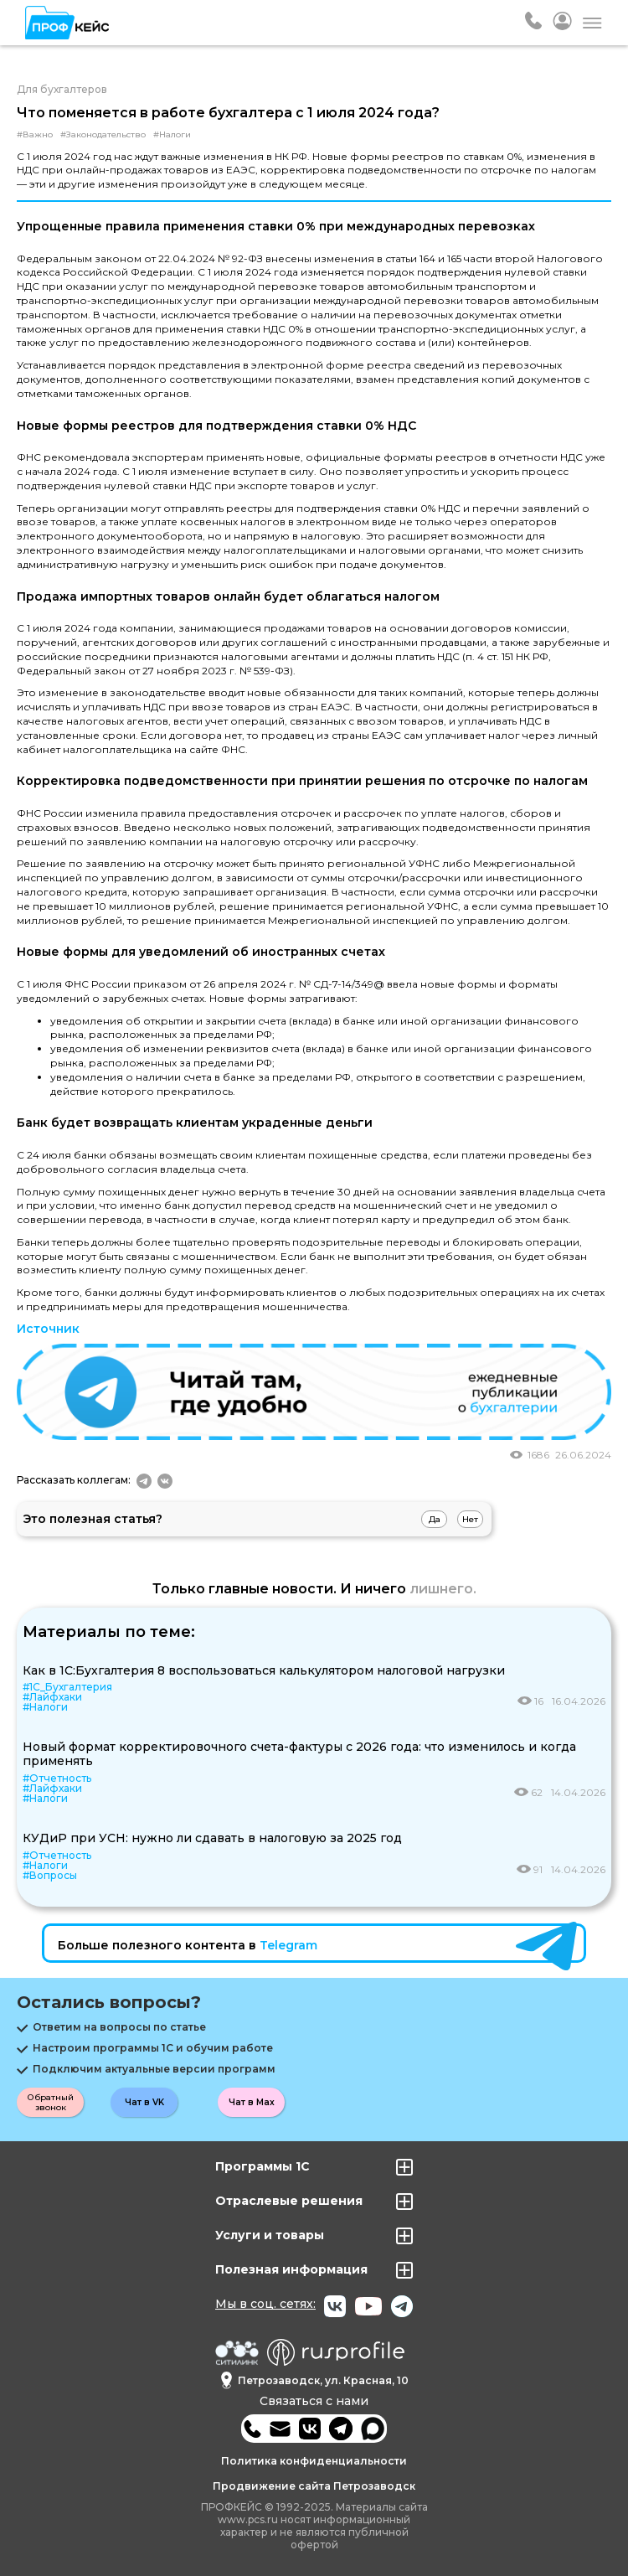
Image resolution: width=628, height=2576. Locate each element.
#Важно (35, 135)
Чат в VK (144, 2102)
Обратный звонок (51, 2102)
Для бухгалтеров (62, 89)
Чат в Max (252, 2102)
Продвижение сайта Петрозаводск (314, 2486)
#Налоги (172, 135)
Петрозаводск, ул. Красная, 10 (314, 2380)
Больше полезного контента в (187, 1945)
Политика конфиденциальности (314, 2461)
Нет (470, 1519)
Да (434, 1519)
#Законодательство (103, 135)
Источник (48, 1328)
